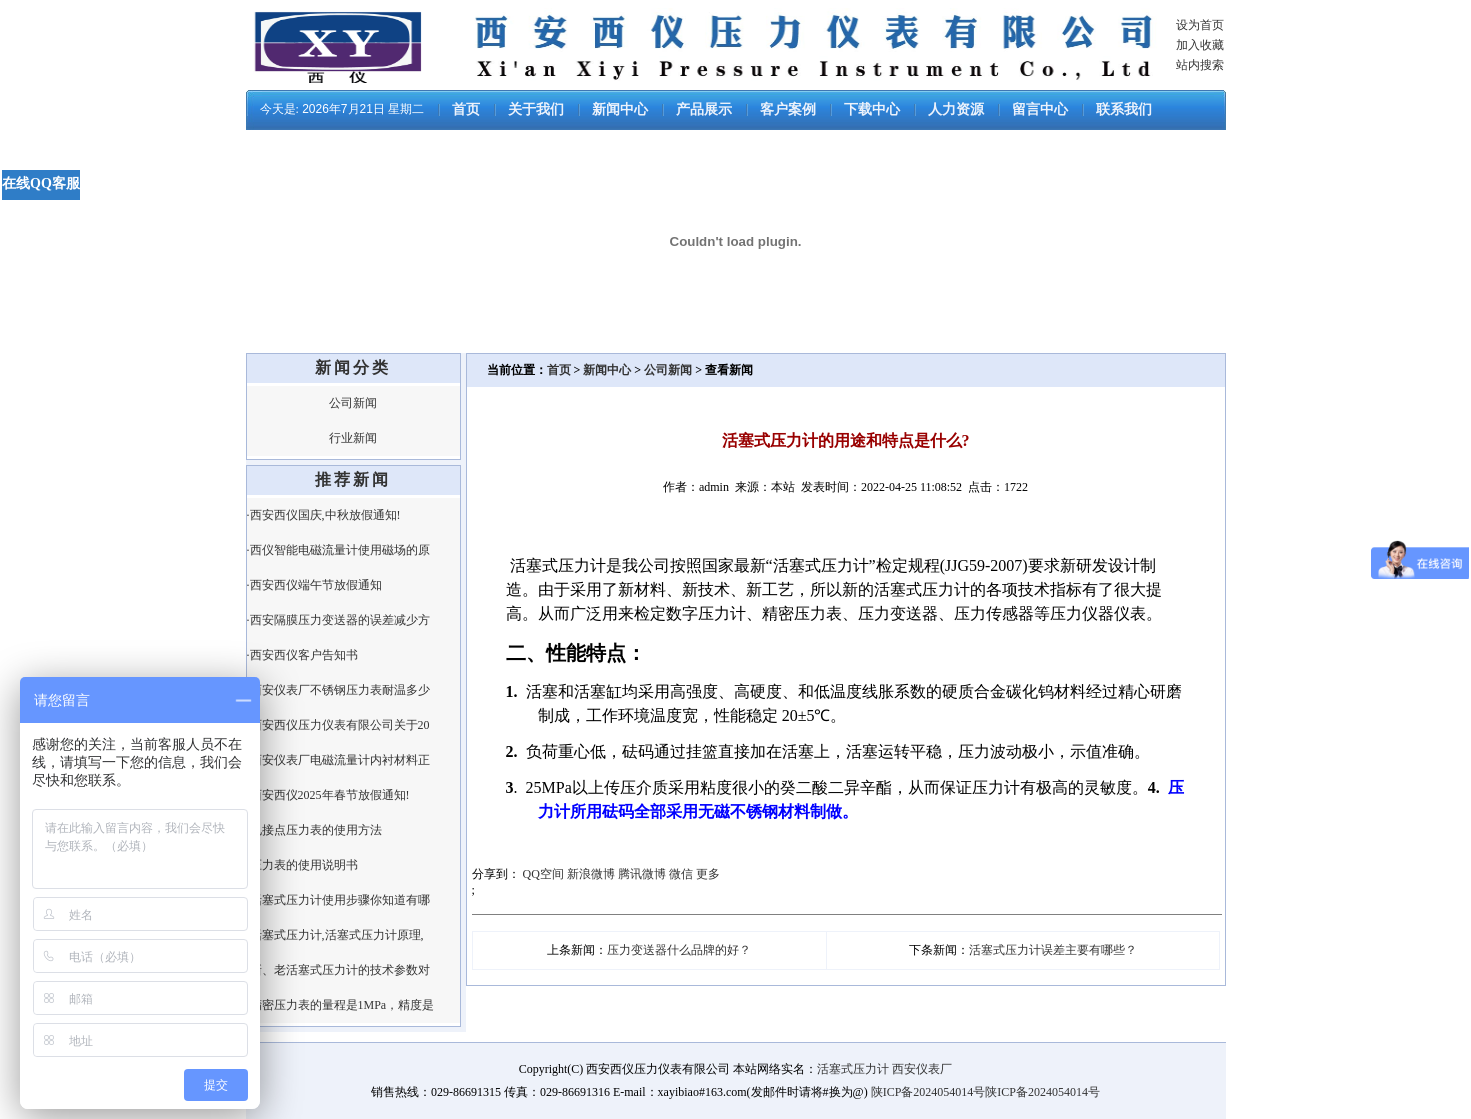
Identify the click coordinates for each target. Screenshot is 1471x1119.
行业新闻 (353, 438)
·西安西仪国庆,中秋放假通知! (324, 515)
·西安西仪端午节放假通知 (314, 585)
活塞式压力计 (853, 1069)
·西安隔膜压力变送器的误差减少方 (338, 620)
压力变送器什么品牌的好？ (679, 950)
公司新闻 (353, 403)
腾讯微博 (642, 874)
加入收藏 (1200, 45)
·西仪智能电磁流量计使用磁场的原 (338, 550)
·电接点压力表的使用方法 (314, 830)
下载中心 (872, 109)
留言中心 (1040, 109)
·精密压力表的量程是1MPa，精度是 (341, 1005)
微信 (681, 874)
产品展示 (704, 109)
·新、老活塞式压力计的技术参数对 (338, 970)
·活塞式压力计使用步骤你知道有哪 (338, 900)
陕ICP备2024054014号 (928, 1092)
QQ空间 (543, 874)
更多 (708, 874)
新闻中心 (620, 109)
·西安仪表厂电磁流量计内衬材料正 (338, 760)
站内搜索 (1200, 65)
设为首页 (1200, 25)
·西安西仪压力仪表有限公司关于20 (338, 725)
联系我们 (1124, 109)
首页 (466, 109)
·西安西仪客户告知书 (302, 655)
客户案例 (788, 109)
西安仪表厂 (922, 1069)
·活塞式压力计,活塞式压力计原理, (335, 935)
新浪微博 (591, 874)
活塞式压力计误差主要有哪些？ (1053, 950)
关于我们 (536, 109)
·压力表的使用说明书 (302, 865)
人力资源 (956, 109)
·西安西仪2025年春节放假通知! (328, 795)
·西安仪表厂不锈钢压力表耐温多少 (338, 690)
